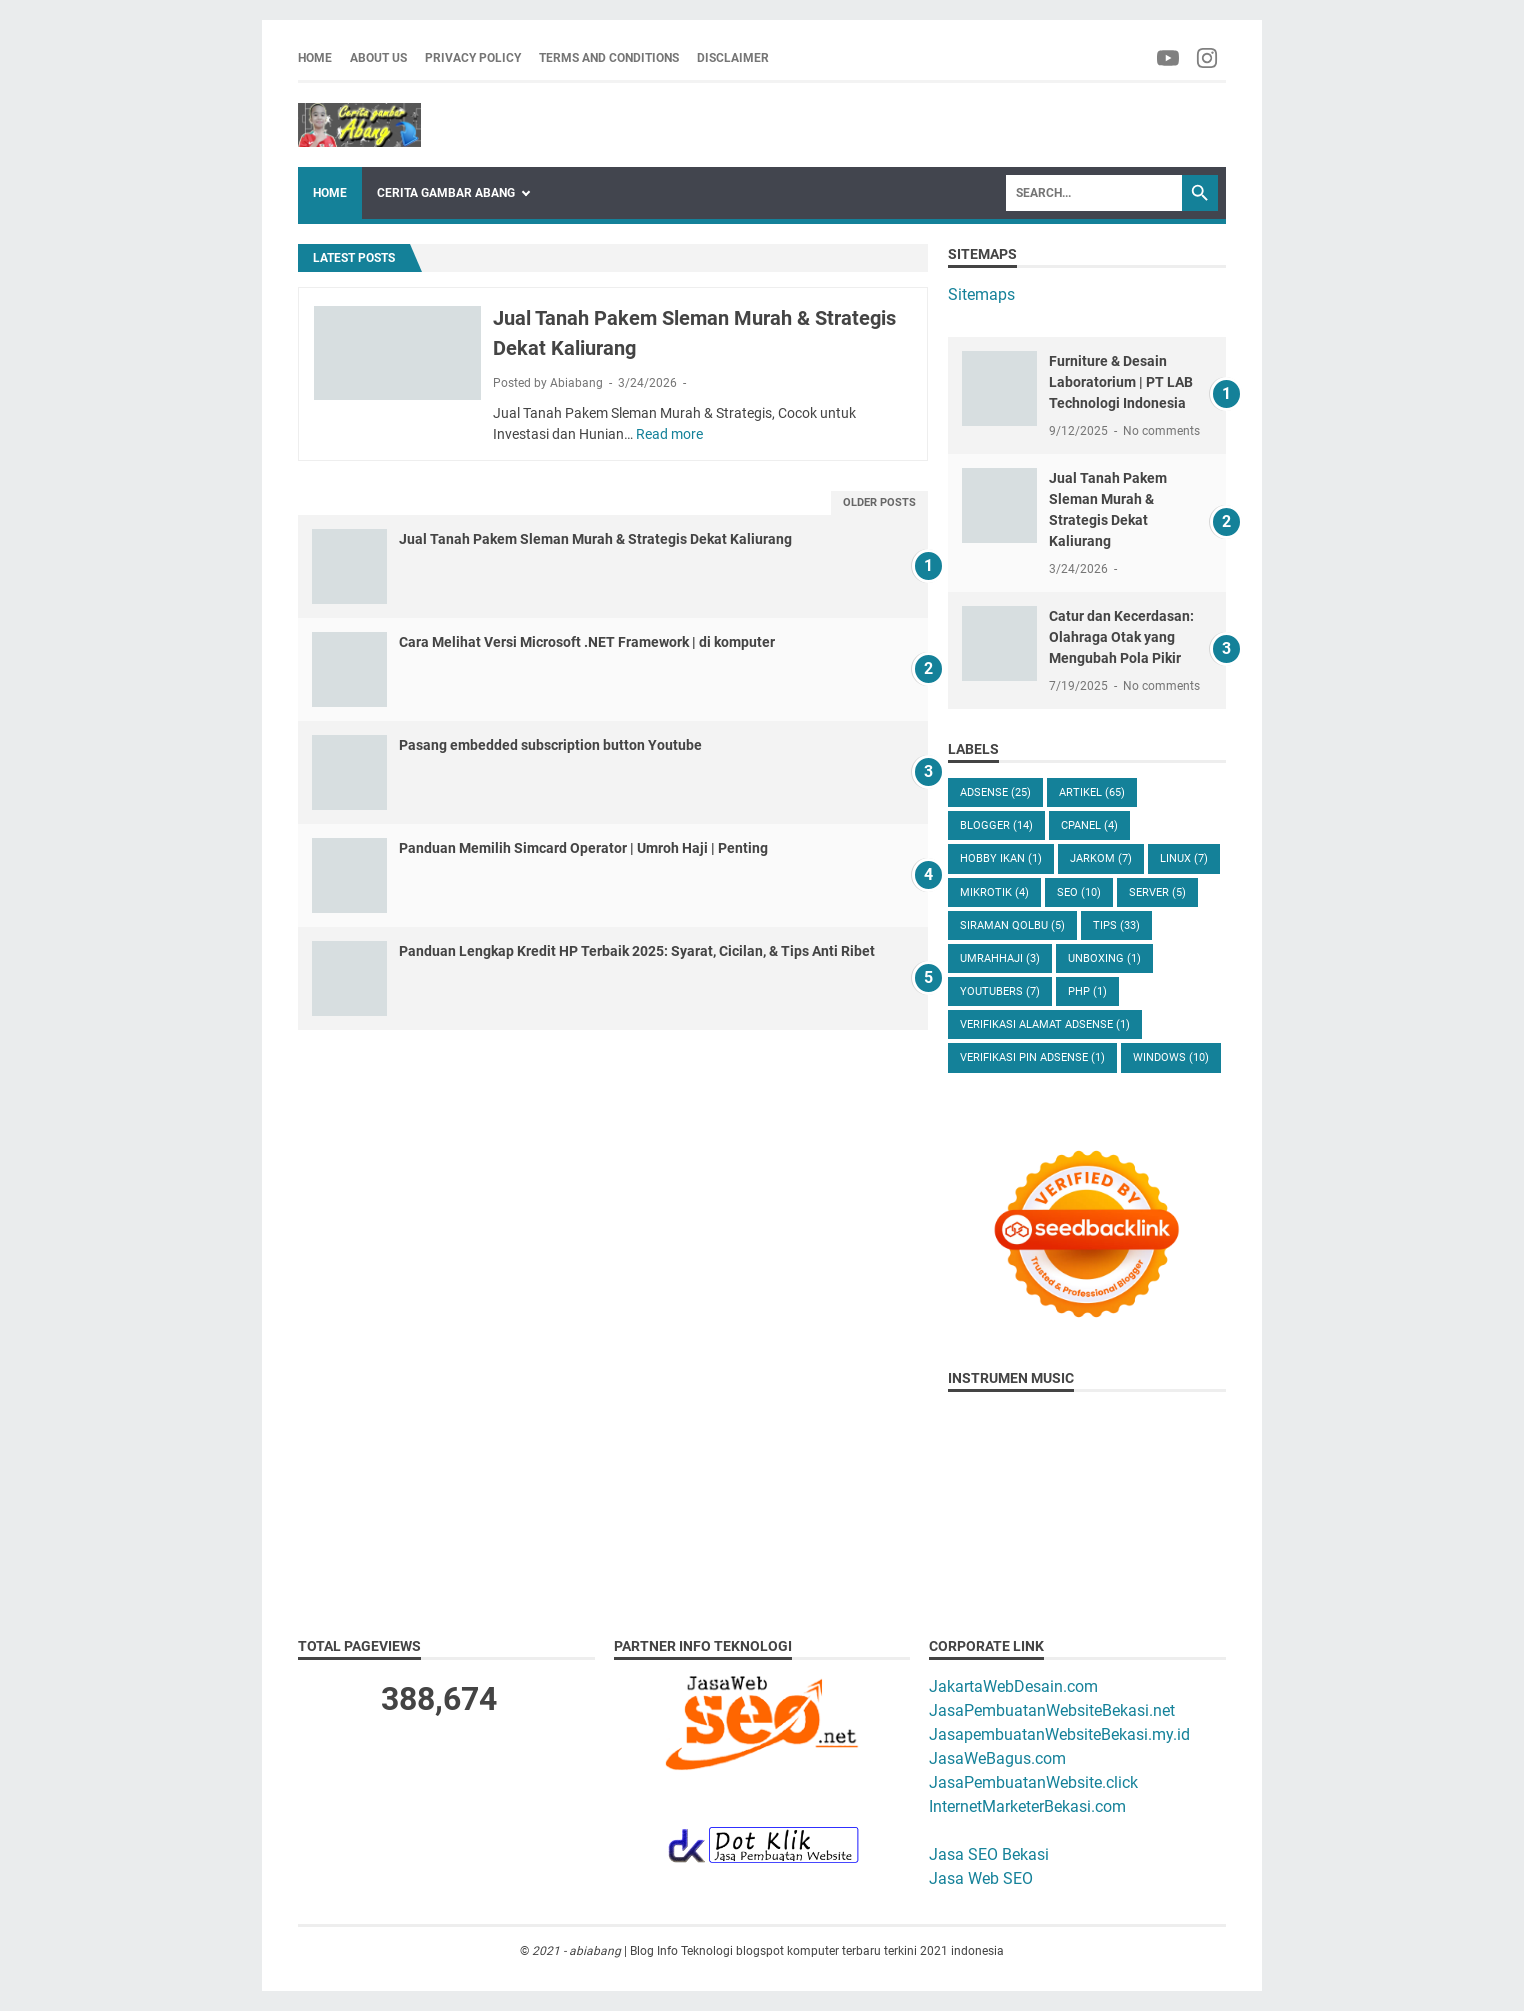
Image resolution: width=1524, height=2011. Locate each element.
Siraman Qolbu (1012, 925)
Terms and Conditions (609, 58)
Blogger (996, 825)
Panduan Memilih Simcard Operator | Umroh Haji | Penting (583, 848)
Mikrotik (994, 892)
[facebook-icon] (1169, 58)
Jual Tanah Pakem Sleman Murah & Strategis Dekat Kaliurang (595, 539)
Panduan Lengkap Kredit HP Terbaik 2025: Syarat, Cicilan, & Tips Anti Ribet (637, 951)
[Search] (1094, 193)
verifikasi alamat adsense (1045, 1024)
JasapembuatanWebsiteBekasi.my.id (1059, 1734)
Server (1157, 892)
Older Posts (879, 502)
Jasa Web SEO (981, 1878)
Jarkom (1101, 858)
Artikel (1092, 792)
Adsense (995, 792)
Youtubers (1000, 991)
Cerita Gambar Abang (446, 193)
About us (378, 58)
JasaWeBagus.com (997, 1758)
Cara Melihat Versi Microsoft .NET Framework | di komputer (587, 642)
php (1087, 991)
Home (315, 58)
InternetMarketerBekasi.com (1027, 1806)
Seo (1079, 892)
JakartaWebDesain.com (1013, 1686)
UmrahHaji (1000, 958)
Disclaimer (733, 58)
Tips (1116, 925)
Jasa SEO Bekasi (989, 1854)
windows (1171, 1057)
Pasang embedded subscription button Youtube (550, 745)
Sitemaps (981, 294)
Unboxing (1104, 958)
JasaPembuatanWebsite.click (1033, 1782)
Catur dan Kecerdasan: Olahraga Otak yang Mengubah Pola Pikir (1121, 637)
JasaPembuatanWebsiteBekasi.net (1052, 1710)
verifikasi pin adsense (1032, 1057)
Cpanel (1089, 825)
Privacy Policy (473, 58)
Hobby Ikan (1001, 858)
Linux (1184, 858)
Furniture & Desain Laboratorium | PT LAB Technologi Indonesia (1121, 382)
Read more (669, 434)
